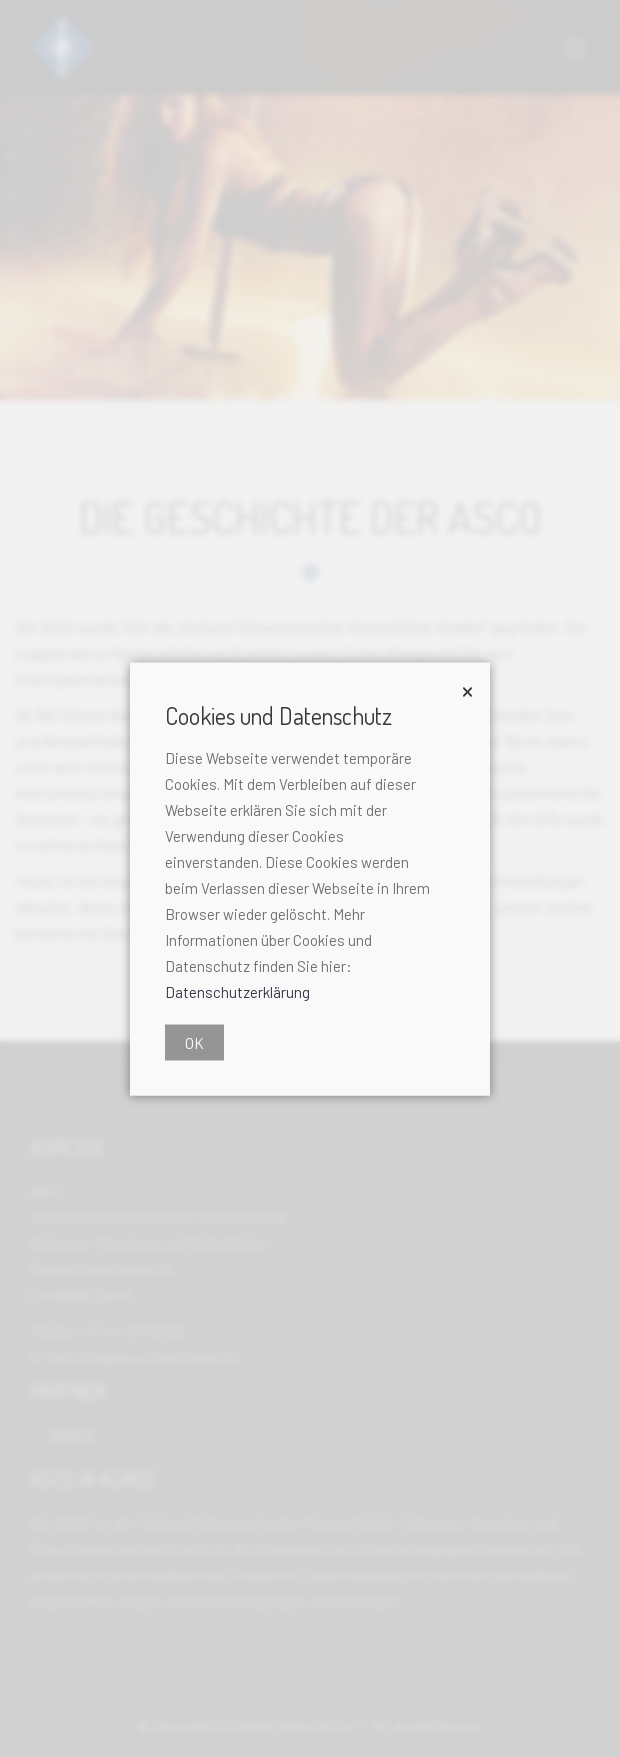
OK (194, 1042)
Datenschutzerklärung (237, 991)
